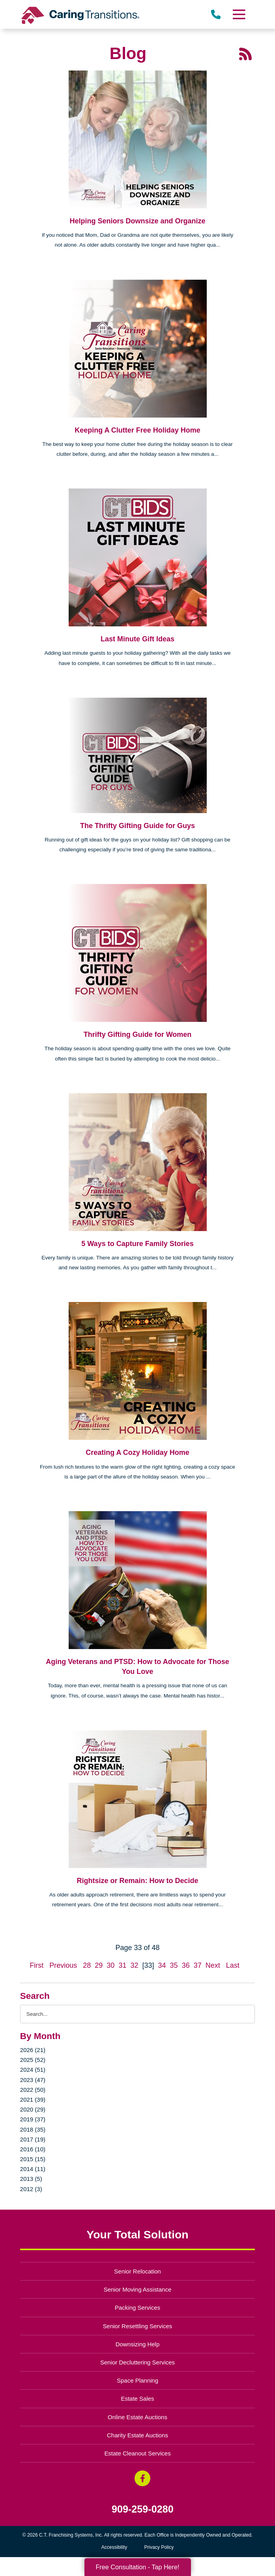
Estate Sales (137, 2398)
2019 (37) (32, 2119)
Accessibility (114, 2547)
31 (122, 1965)
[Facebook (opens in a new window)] (142, 2478)
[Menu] (238, 14)
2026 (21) (32, 2050)
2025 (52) (32, 2059)
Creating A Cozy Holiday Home (137, 1452)
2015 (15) (32, 2159)
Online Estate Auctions (137, 2417)
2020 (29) (32, 2109)
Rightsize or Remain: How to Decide (137, 1881)
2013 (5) (31, 2178)
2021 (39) (32, 2099)
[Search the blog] (137, 2014)
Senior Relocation (137, 2271)
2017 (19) (32, 2139)
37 (198, 1965)
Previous (63, 1965)
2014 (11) (32, 2169)
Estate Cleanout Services (137, 2453)
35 (174, 1965)
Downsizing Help (138, 2344)
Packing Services (137, 2307)
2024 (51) (32, 2069)
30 (110, 1965)
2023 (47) (32, 2079)
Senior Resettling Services (137, 2326)
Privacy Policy (159, 2547)
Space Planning (137, 2380)
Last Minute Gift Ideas (137, 639)
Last (232, 1965)
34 (162, 1965)
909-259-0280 (143, 2509)
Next (213, 1965)
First (36, 1965)
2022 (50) (32, 2089)
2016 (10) (32, 2149)
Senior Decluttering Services (137, 2362)
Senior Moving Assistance (138, 2289)
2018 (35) (32, 2129)
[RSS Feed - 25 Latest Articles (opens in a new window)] (245, 54)
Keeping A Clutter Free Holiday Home (137, 430)
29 (99, 1965)
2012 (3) (31, 2189)
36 (186, 1965)
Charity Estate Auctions (137, 2435)
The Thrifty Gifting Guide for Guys (137, 826)
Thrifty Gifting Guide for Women (138, 1034)
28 (87, 1965)
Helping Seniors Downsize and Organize (137, 221)
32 (134, 1965)
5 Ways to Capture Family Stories (137, 1244)
